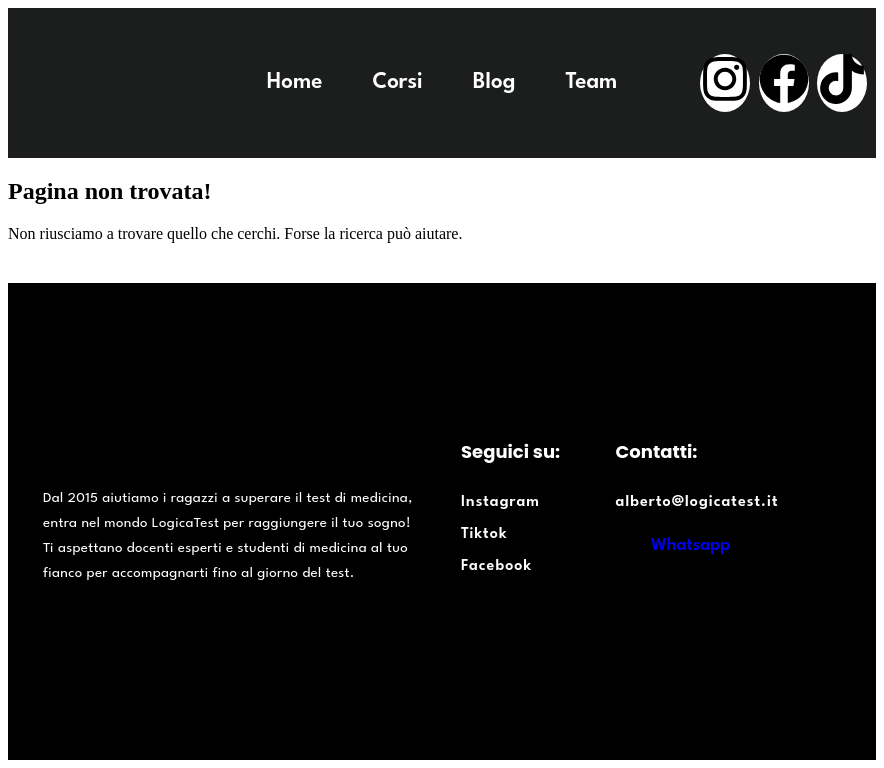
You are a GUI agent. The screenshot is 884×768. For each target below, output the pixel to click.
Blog (494, 82)
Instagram (500, 502)
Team (591, 82)
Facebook (496, 566)
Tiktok (484, 534)
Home (295, 82)
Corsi (397, 82)
